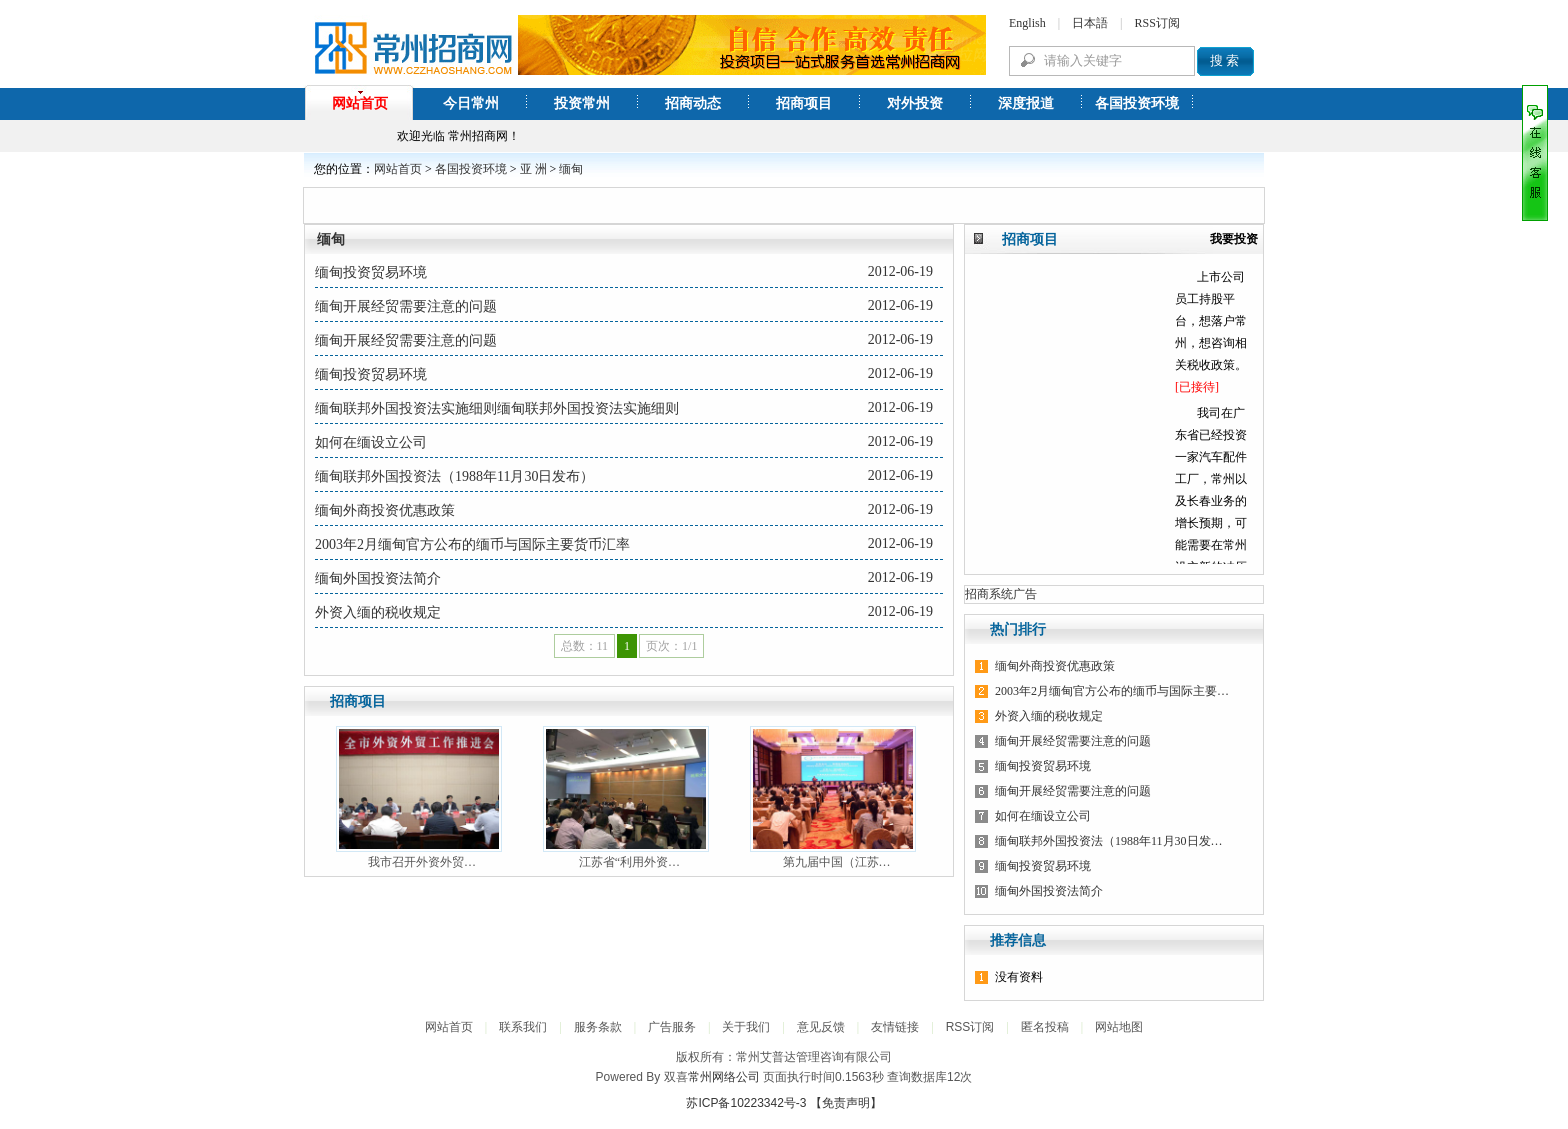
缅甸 (571, 169)
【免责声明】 (846, 1103)
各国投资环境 (1137, 103)
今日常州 (471, 103)
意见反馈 (821, 1027)
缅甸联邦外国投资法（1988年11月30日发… (1109, 841)
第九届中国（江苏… (837, 862)
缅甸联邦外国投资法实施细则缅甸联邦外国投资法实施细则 (497, 408)
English (1027, 23)
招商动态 (693, 103)
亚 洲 (533, 169)
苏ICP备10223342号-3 (746, 1103)
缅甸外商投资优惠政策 (385, 510)
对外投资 (915, 103)
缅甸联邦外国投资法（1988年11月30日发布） (454, 476)
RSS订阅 (1156, 23)
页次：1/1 (671, 646)
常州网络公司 (724, 1077)
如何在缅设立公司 (371, 442)
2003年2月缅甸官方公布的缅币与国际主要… (1112, 691)
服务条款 (598, 1027)
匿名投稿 (1045, 1027)
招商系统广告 (1001, 594)
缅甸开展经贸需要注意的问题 (406, 306)
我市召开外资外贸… (422, 862)
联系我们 (523, 1027)
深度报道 (1026, 103)
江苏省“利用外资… (629, 862)
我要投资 (1234, 239)
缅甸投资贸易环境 (371, 272)
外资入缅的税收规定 (378, 612)
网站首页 (360, 103)
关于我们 (746, 1027)
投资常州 (582, 103)
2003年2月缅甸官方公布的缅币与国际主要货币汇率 (472, 544)
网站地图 (1119, 1027)
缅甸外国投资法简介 (378, 578)
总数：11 (585, 646)
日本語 (1090, 23)
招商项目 (804, 103)
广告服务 (672, 1027)
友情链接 (895, 1027)
